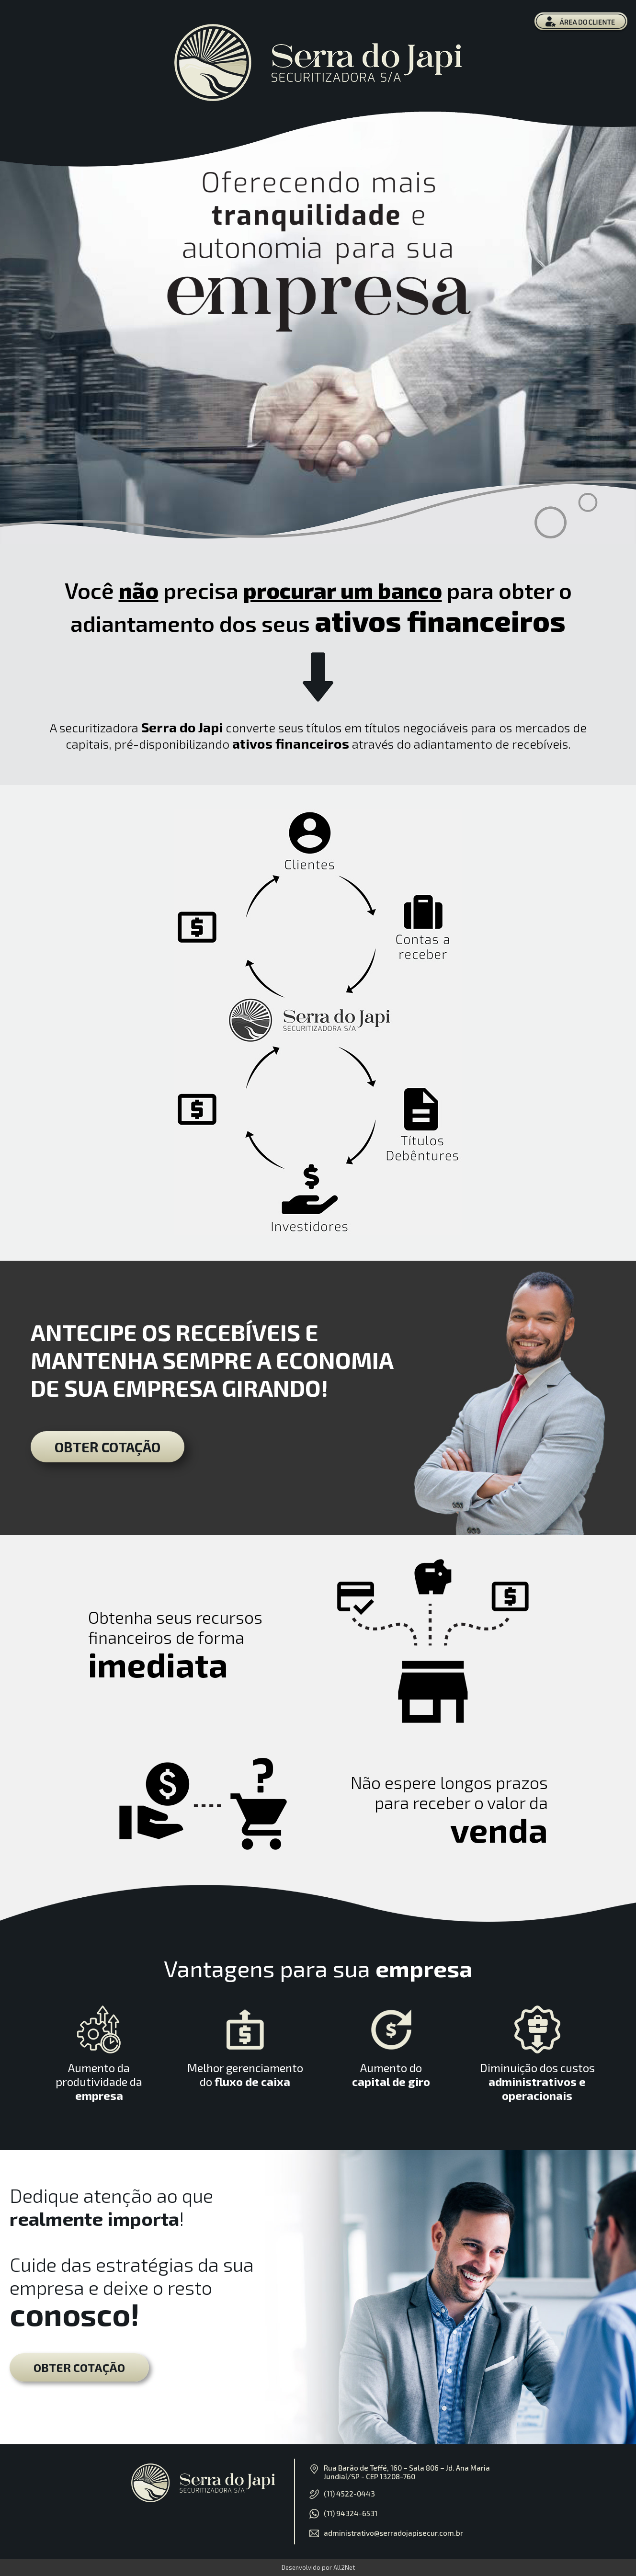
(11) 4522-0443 (349, 2493)
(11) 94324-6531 (350, 2513)
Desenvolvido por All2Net (318, 2567)
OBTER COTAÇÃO (107, 1446)
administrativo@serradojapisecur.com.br (393, 2533)
